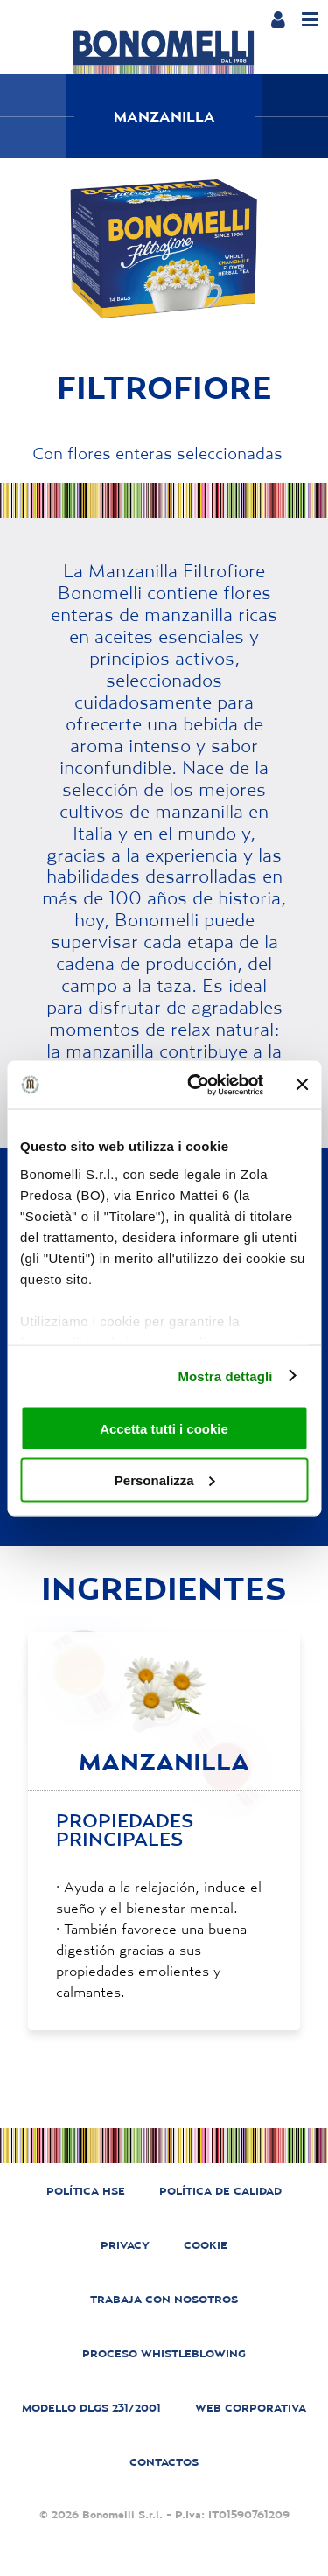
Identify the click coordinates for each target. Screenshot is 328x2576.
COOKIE (205, 2245)
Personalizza (165, 1479)
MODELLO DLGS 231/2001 (91, 2407)
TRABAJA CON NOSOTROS (164, 2299)
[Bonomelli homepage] (164, 52)
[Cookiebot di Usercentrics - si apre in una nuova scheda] (195, 1084)
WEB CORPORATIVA (250, 2407)
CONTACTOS (164, 2462)
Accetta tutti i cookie (164, 1428)
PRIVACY (125, 2245)
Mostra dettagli (225, 1375)
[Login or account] (277, 19)
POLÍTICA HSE (85, 2190)
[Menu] (310, 20)
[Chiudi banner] (302, 1085)
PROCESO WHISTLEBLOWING (164, 2353)
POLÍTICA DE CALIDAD (220, 2190)
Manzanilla (164, 116)
